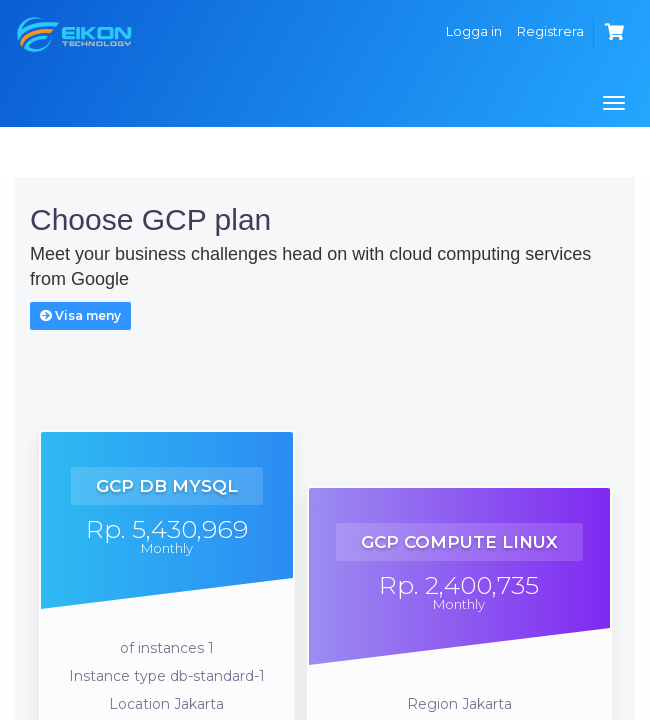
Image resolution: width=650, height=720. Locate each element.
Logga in (474, 31)
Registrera (550, 31)
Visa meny (80, 315)
